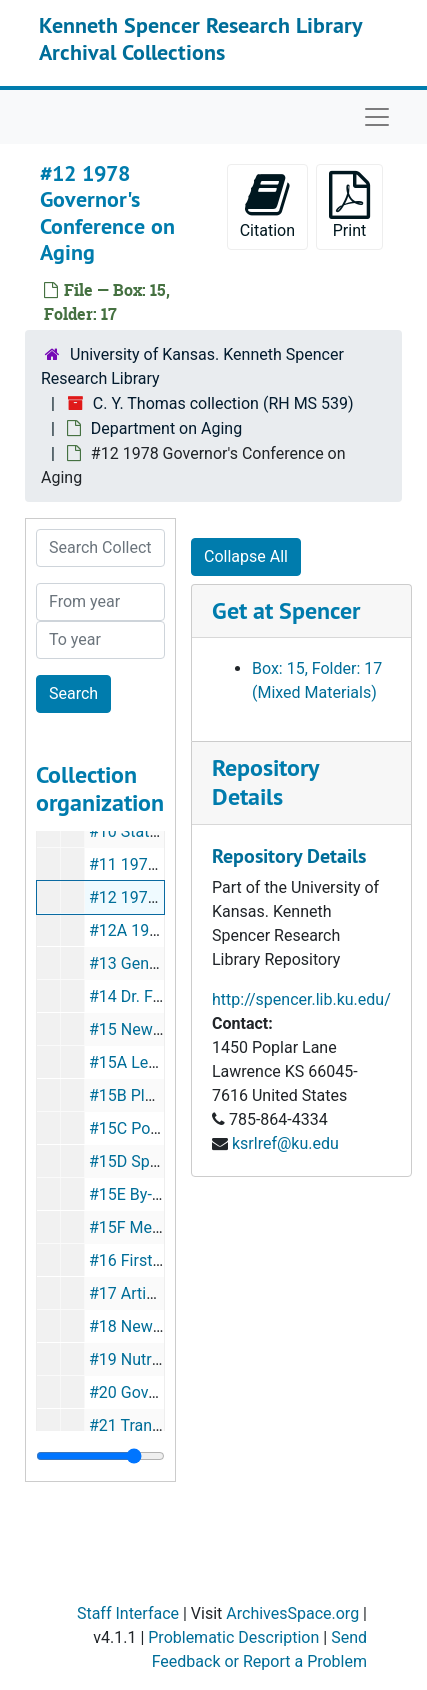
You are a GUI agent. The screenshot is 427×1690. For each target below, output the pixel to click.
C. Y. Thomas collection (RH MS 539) (223, 403)
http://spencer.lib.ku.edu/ (301, 999)
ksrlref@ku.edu (285, 1143)
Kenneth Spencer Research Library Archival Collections (200, 38)
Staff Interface (128, 1613)
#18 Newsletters (147, 1326)
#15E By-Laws (139, 1194)
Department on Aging (166, 428)
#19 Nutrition (136, 1359)
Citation (267, 205)
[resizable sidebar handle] (100, 1456)
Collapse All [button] (246, 556)
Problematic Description (233, 1637)
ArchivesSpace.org (292, 1613)
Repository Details (265, 782)
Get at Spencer (286, 610)
